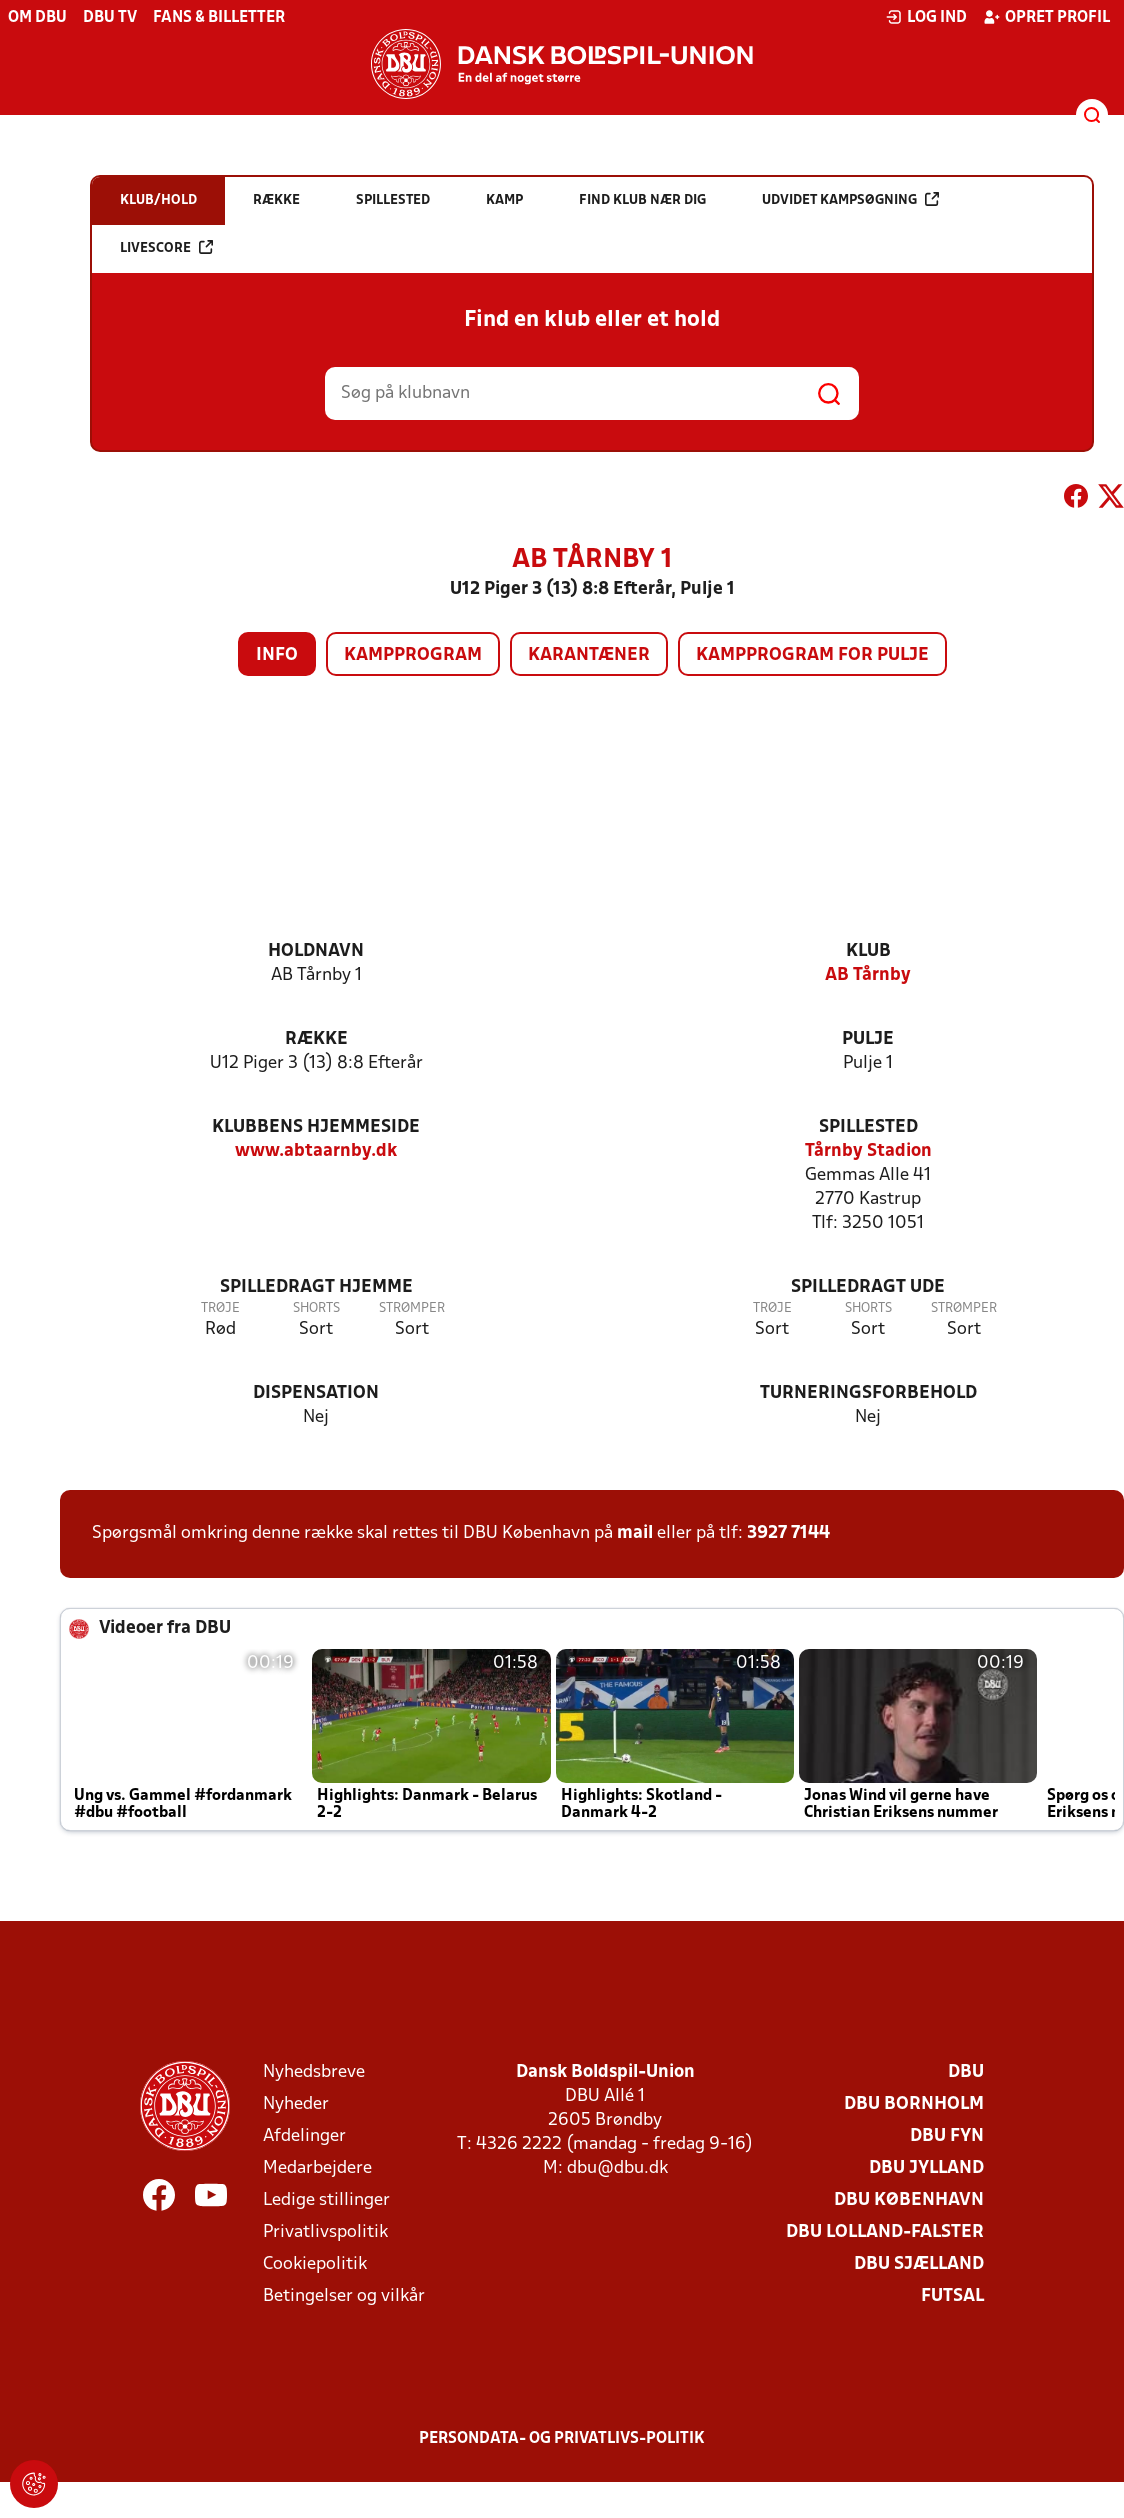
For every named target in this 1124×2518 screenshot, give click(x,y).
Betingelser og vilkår (344, 2296)
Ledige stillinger (326, 2200)
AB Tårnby (868, 975)
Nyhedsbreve (314, 2072)
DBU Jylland (926, 2168)
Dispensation (316, 1393)
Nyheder (296, 2104)
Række (316, 1039)
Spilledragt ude (868, 1287)
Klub (868, 951)
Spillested (868, 1127)
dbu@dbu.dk (617, 2168)
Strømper (412, 1308)
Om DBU (37, 18)
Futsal (952, 2296)
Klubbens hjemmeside (316, 1127)
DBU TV (110, 18)
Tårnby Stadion (868, 1151)
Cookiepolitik (315, 2264)
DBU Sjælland (919, 2264)
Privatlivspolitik (325, 2232)
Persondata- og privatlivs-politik (562, 2439)
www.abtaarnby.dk (316, 1151)
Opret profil (1046, 17)
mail (635, 1533)
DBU (966, 2072)
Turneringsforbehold (868, 1393)
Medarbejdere (317, 2168)
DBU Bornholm (914, 2104)
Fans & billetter (219, 18)
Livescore (166, 247)
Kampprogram (413, 655)
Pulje (868, 1039)
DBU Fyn (947, 2136)
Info (277, 655)
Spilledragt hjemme (316, 1287)
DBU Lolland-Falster (885, 2232)
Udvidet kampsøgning (850, 199)
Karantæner (589, 655)
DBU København (909, 2200)
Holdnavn (316, 951)
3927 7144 (788, 1533)
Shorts (316, 1308)
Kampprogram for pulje (812, 655)
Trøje (220, 1308)
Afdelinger (304, 2136)
